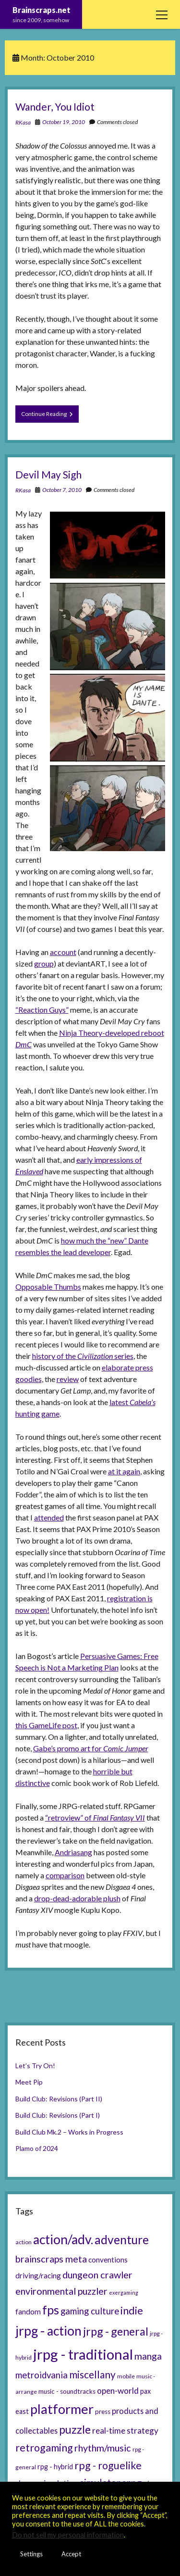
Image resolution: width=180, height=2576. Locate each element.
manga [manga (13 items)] (148, 2356)
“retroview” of (95, 1817)
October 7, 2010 (62, 489)
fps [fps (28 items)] (50, 2309)
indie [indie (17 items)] (131, 2310)
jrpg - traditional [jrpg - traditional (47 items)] (83, 2354)
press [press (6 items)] (102, 2411)
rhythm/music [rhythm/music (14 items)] (102, 2447)
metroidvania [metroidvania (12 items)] (41, 2375)
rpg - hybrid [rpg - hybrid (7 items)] (55, 2467)
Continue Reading (50, 416)
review (68, 1378)
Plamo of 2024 (36, 2148)
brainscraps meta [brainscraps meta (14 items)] (51, 2258)
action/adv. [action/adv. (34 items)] (63, 2239)
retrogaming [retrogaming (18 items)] (44, 2447)
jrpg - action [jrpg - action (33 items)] (48, 2330)
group (44, 963)
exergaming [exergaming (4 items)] (123, 2292)
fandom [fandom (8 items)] (28, 2311)
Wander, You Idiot (55, 107)
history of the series (82, 1355)
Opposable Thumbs (48, 1286)
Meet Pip (29, 2082)
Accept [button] (71, 2554)
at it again (124, 1471)
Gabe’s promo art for (90, 1748)
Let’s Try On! (35, 2065)
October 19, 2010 (63, 122)
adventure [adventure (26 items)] (122, 2240)
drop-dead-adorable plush (77, 1898)
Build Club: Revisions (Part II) (58, 2099)
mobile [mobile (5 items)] (126, 2376)
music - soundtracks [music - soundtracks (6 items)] (67, 2391)
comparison (65, 1875)
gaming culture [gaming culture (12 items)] (89, 2311)
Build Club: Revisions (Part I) (57, 2115)
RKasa (23, 122)
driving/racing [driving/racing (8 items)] (38, 2275)
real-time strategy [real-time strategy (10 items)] (125, 2430)
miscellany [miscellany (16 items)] (92, 2374)
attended (49, 1517)
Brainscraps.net (41, 9)
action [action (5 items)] (23, 2242)
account (63, 951)
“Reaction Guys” (42, 1009)
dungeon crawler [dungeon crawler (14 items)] (97, 2274)
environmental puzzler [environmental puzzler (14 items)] (61, 2291)
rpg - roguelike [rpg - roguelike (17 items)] (108, 2465)
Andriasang (73, 1852)
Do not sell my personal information (68, 2535)
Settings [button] (31, 2554)
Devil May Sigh (48, 474)
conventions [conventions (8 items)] (108, 2259)
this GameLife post (46, 1725)
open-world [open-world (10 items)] (118, 2391)
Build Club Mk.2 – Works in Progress (69, 2132)
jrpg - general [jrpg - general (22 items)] (115, 2331)
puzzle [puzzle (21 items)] (75, 2429)
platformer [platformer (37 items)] (62, 2409)
